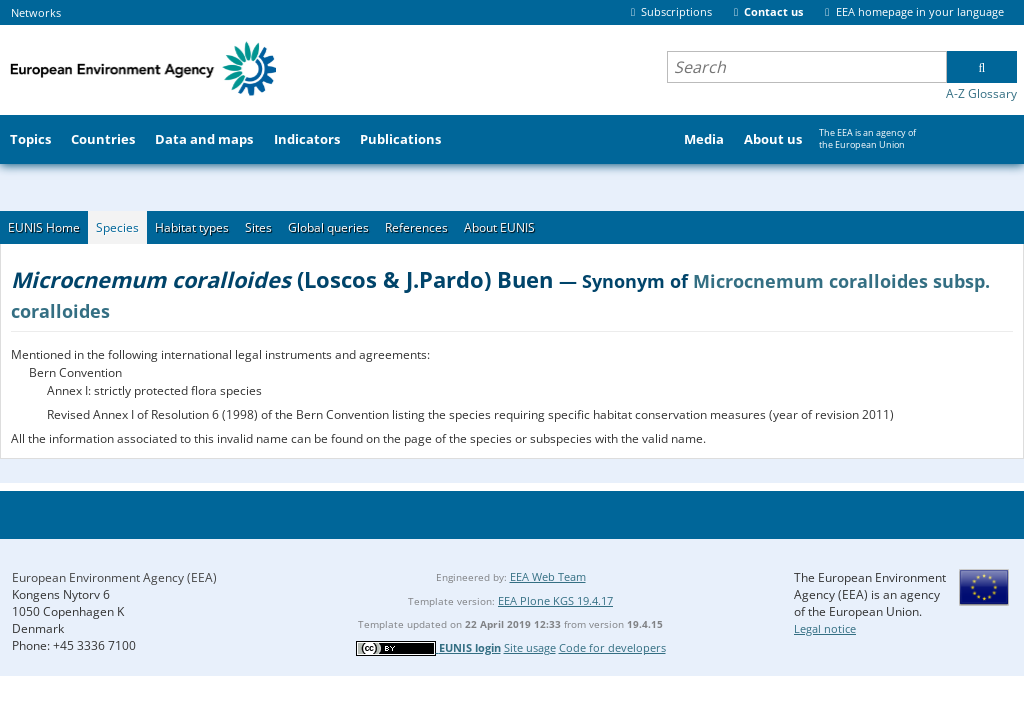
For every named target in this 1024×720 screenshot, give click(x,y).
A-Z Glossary (981, 93)
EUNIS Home (44, 227)
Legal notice (825, 628)
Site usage (530, 647)
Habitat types (192, 227)
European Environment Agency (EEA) (114, 577)
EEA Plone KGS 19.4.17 (555, 600)
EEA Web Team (548, 576)
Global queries (328, 227)
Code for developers (612, 647)
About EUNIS (499, 227)
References (416, 227)
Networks (36, 12)
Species (117, 227)
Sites (258, 227)
